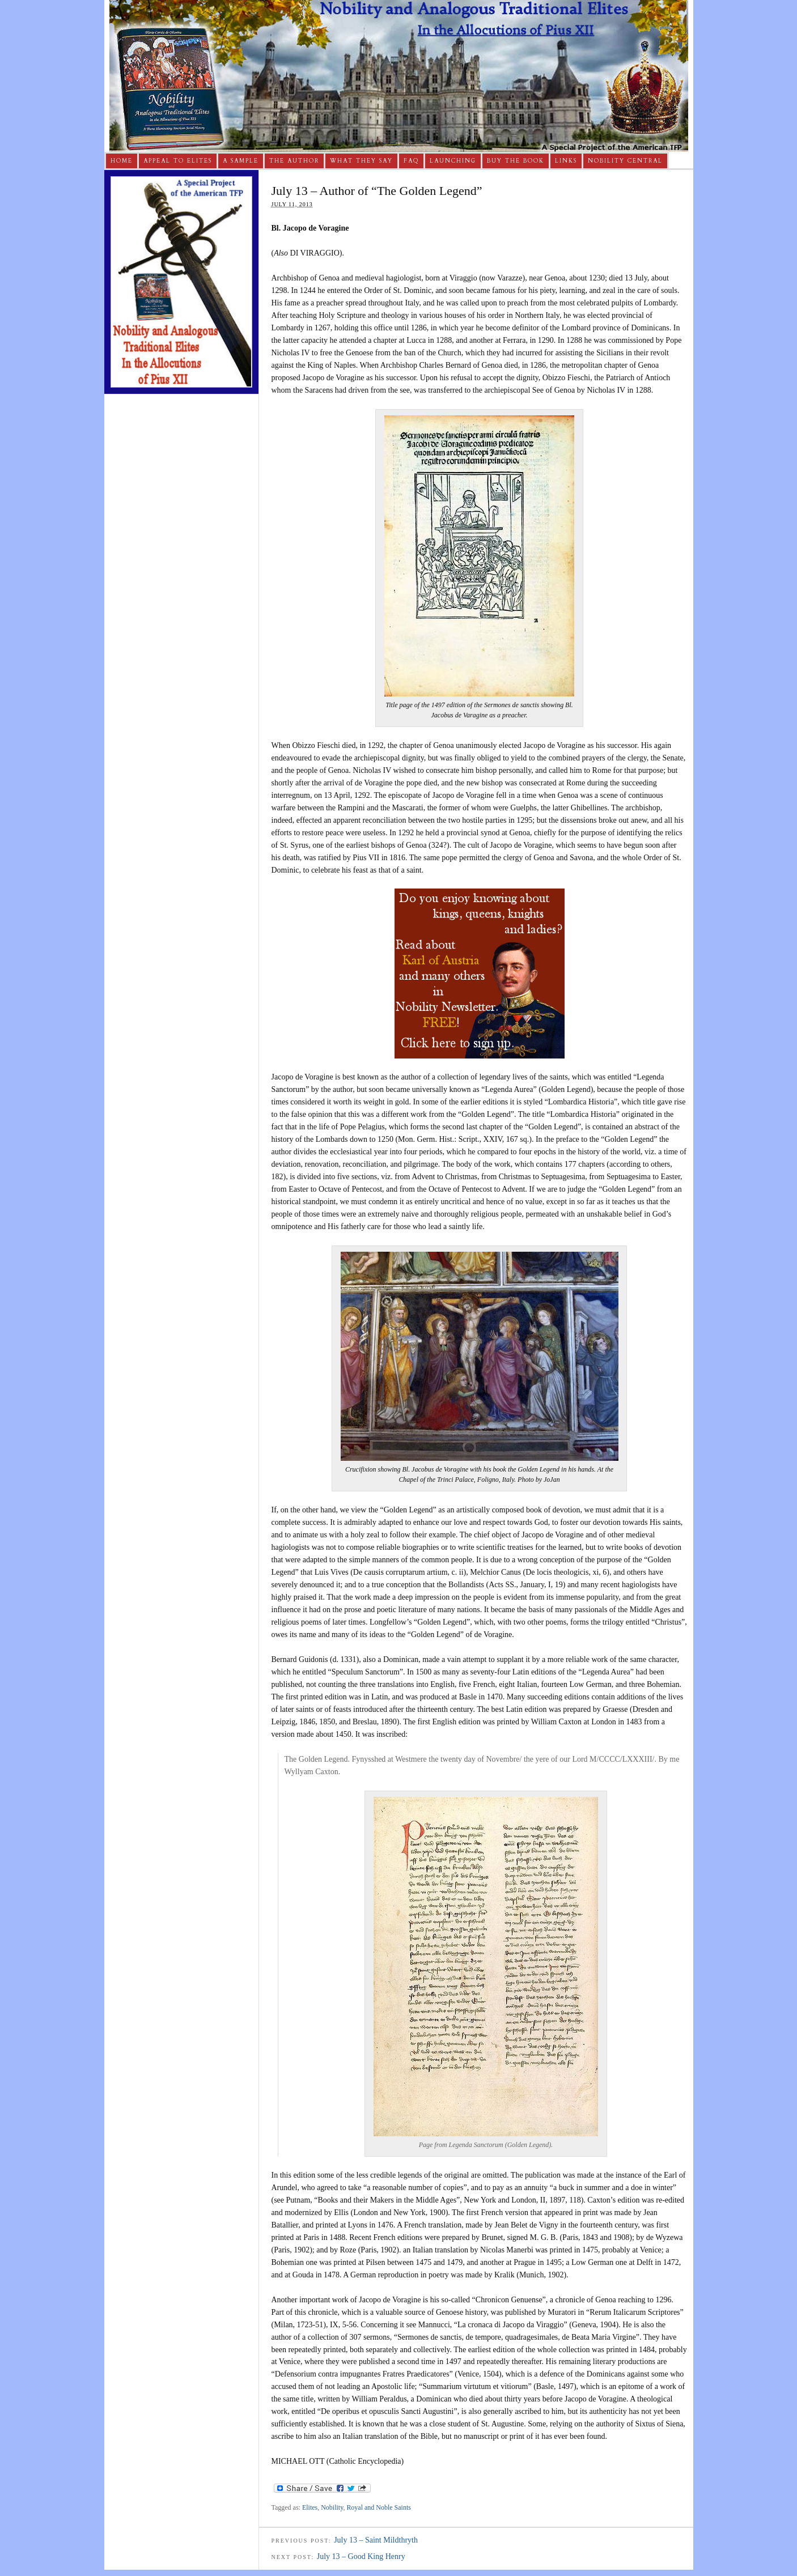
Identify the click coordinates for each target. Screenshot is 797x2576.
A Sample (240, 161)
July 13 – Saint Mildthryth (376, 2540)
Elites (309, 2507)
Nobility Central (625, 161)
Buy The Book (515, 161)
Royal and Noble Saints (378, 2507)
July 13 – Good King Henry (361, 2556)
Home (122, 161)
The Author (294, 161)
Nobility (332, 2507)
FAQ (411, 161)
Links (566, 161)
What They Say (361, 161)
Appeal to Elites (177, 161)
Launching (453, 161)
